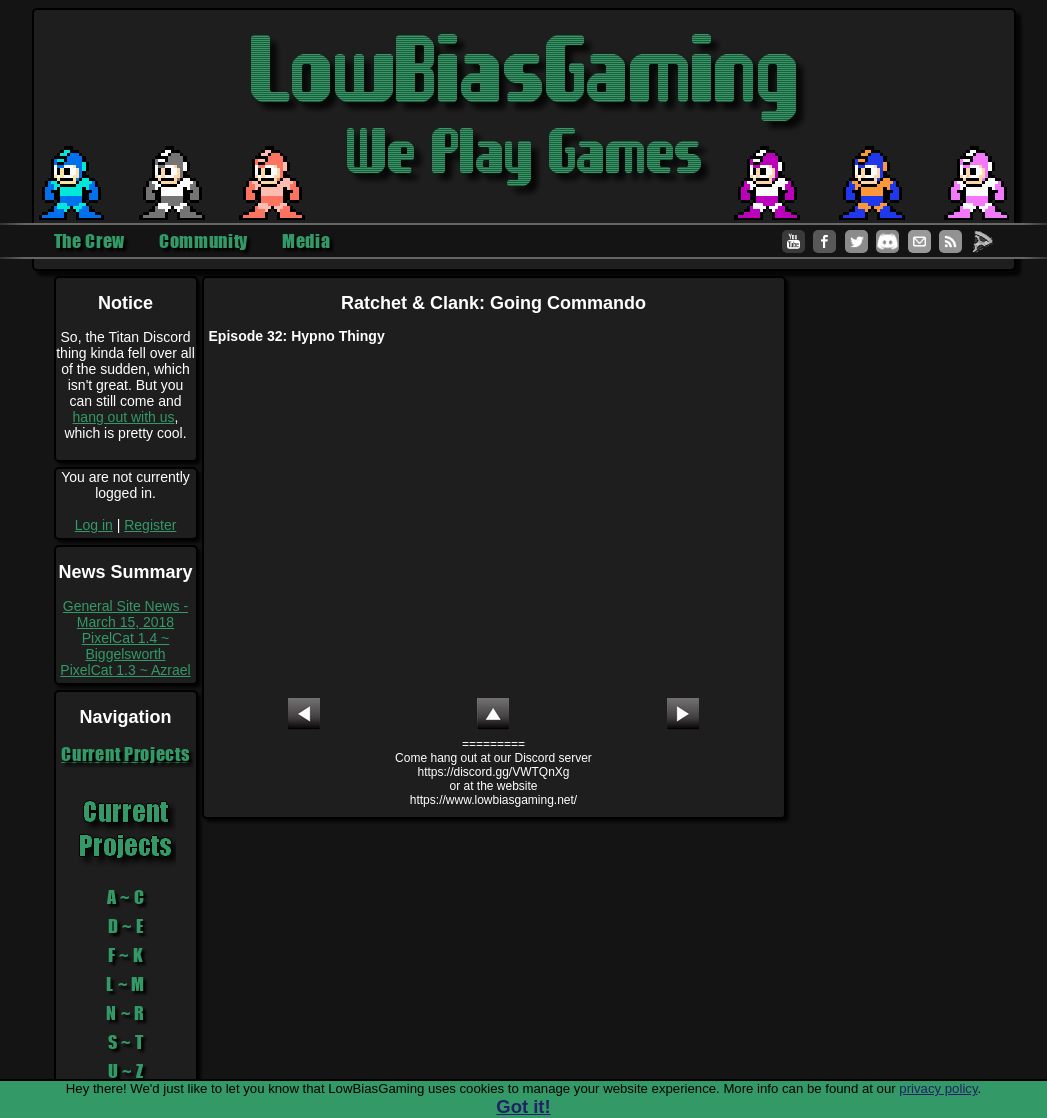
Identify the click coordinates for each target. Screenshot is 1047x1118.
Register (150, 525)
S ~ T (126, 1042)
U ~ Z (126, 1071)
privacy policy (938, 1088)
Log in (94, 525)
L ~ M (125, 984)
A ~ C (126, 897)
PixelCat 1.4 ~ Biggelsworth (126, 646)
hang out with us (124, 417)
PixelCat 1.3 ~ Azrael (125, 670)
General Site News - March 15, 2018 (125, 614)
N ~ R (125, 1013)
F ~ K (126, 955)
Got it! (523, 1106)
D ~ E (126, 926)
